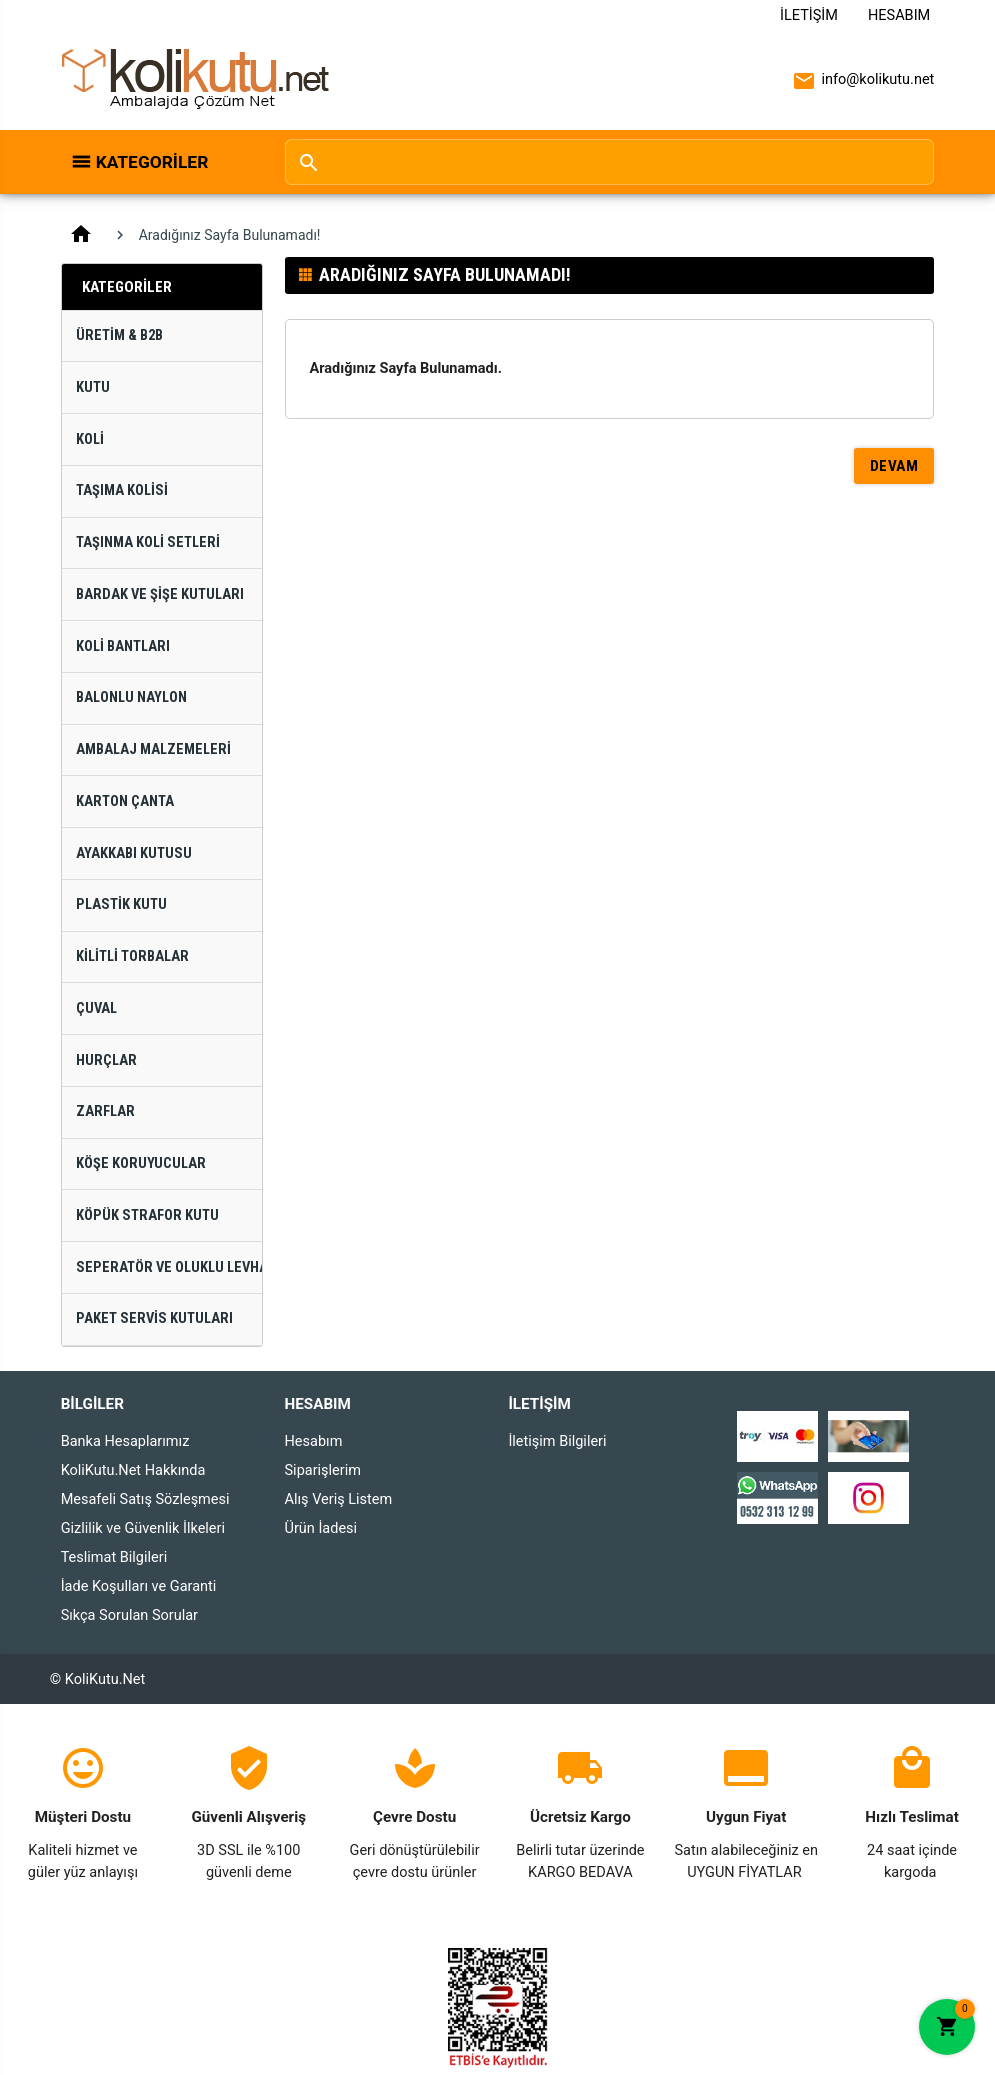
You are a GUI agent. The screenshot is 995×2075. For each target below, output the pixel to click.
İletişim (809, 15)
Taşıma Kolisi (122, 490)
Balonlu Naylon (131, 697)
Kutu (93, 387)
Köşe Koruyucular (141, 1163)
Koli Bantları (123, 646)
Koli (90, 439)
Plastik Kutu (121, 904)
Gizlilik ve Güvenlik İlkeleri (143, 1528)
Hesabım (899, 15)
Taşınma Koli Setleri (148, 542)
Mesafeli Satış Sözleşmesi (145, 1499)
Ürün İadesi (321, 1528)
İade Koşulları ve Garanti (139, 1586)
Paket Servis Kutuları (154, 1318)
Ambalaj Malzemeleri (153, 749)
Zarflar (105, 1111)
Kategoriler (152, 162)
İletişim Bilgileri (557, 1441)
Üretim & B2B (119, 335)
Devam (894, 466)
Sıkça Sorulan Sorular (129, 1615)
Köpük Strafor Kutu (147, 1215)
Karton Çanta (125, 801)
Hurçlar (106, 1060)
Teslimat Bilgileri (114, 1557)
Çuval (96, 1008)
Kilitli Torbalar (132, 956)
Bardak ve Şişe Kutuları (160, 594)
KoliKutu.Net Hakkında (133, 1470)
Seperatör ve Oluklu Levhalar (169, 1267)
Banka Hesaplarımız (125, 1441)
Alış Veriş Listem (339, 1499)
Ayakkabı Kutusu (134, 853)
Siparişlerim (323, 1470)
